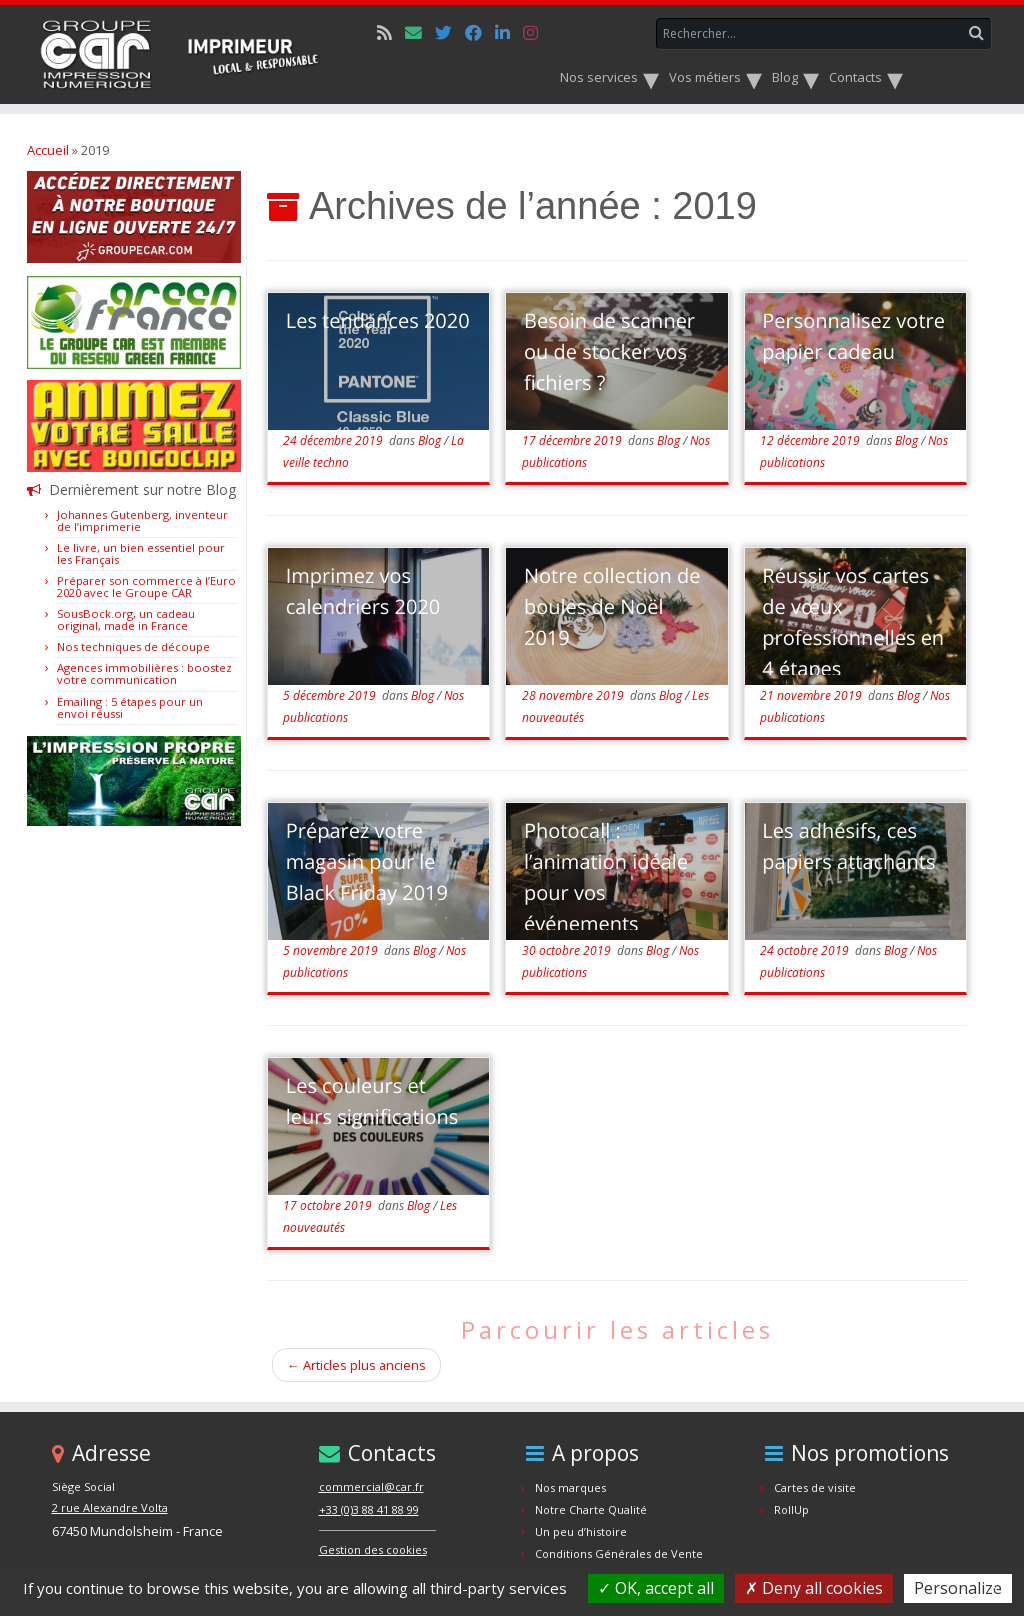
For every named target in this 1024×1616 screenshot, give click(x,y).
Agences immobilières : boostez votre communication (144, 673)
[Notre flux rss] (391, 32)
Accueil (48, 150)
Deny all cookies (814, 1588)
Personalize (958, 1588)
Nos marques (570, 1487)
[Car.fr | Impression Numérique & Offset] (182, 54)
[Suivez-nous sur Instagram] (537, 32)
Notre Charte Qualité (591, 1509)
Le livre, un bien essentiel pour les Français (141, 553)
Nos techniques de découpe (133, 646)
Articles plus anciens (356, 1365)
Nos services (600, 77)
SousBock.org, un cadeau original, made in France (126, 619)
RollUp (791, 1509)
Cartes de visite (815, 1487)
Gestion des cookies (373, 1549)
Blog (786, 77)
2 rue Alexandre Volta (110, 1507)
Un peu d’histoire (581, 1531)
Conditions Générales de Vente (619, 1553)
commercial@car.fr (371, 1486)
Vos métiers (706, 77)
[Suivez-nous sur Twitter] (450, 32)
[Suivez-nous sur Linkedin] (509, 32)
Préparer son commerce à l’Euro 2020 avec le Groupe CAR (146, 586)
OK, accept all (656, 1588)
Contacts (857, 77)
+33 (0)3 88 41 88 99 (369, 1509)
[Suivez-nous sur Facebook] (480, 32)
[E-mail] (420, 32)
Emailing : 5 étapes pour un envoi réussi (130, 707)
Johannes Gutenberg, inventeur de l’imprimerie (142, 520)
